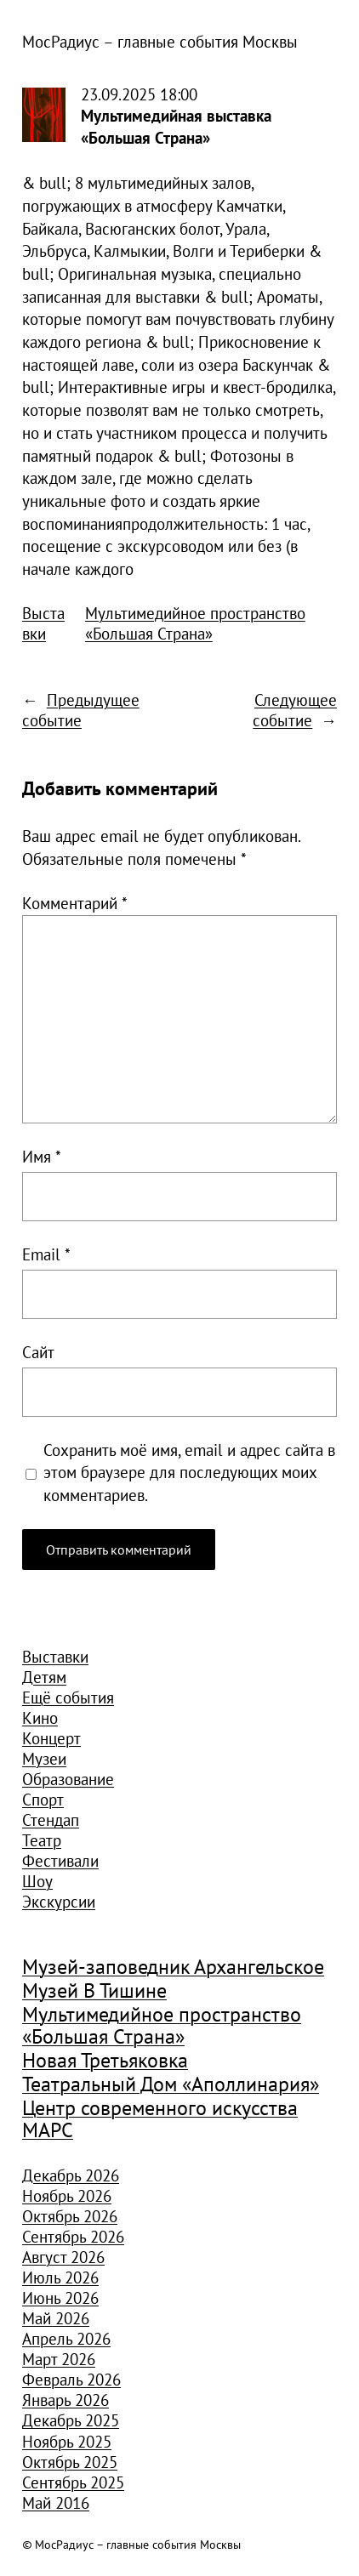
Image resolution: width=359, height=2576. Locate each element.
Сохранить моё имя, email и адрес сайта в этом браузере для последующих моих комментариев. (189, 1472)
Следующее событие (295, 710)
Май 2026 (55, 2318)
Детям (44, 1677)
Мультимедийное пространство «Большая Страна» (195, 623)
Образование (68, 1779)
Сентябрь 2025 (73, 2482)
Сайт (38, 1352)
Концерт (51, 1738)
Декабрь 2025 (70, 2420)
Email (46, 1254)
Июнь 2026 (60, 2298)
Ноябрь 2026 (66, 2196)
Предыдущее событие (81, 710)
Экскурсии (58, 1901)
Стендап (50, 1820)
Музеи (44, 1759)
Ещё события (68, 1697)
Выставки (43, 623)
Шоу (37, 1881)
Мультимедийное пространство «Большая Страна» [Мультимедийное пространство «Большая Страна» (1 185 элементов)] (161, 2026)
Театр (41, 1840)
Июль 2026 (60, 2277)
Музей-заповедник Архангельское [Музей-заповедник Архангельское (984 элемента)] (173, 1967)
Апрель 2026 (66, 2339)
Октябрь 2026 (69, 2216)
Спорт (43, 1799)
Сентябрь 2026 (73, 2236)
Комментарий (75, 903)
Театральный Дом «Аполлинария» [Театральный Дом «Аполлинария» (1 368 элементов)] (170, 2084)
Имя (41, 1156)
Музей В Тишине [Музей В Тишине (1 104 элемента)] (94, 1991)
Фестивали (60, 1861)
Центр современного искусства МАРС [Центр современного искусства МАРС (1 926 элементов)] (160, 2119)
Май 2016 (55, 2503)
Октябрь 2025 (69, 2462)
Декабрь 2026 (70, 2175)
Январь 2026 (65, 2400)
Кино (40, 1718)
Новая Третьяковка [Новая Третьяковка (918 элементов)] (105, 2061)
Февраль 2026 (71, 2379)
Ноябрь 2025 (66, 2441)
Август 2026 (63, 2257)
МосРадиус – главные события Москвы (160, 41)
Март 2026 (58, 2359)
